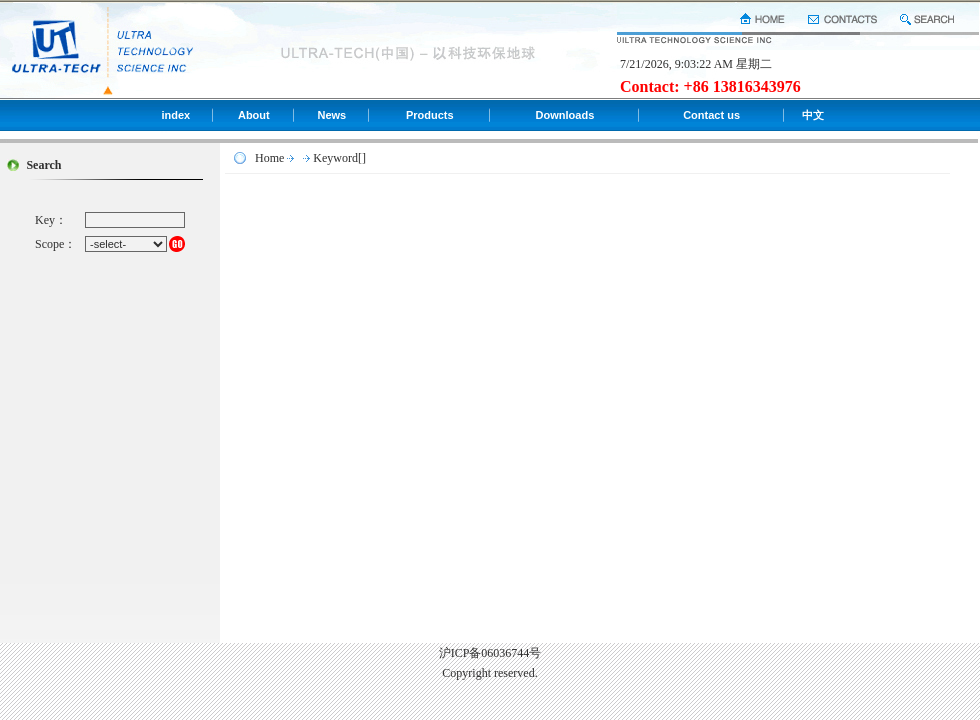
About (254, 115)
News (331, 115)
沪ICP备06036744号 (490, 653)
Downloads (565, 115)
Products (430, 115)
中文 (813, 115)
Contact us (711, 115)
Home (269, 158)
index (175, 115)
